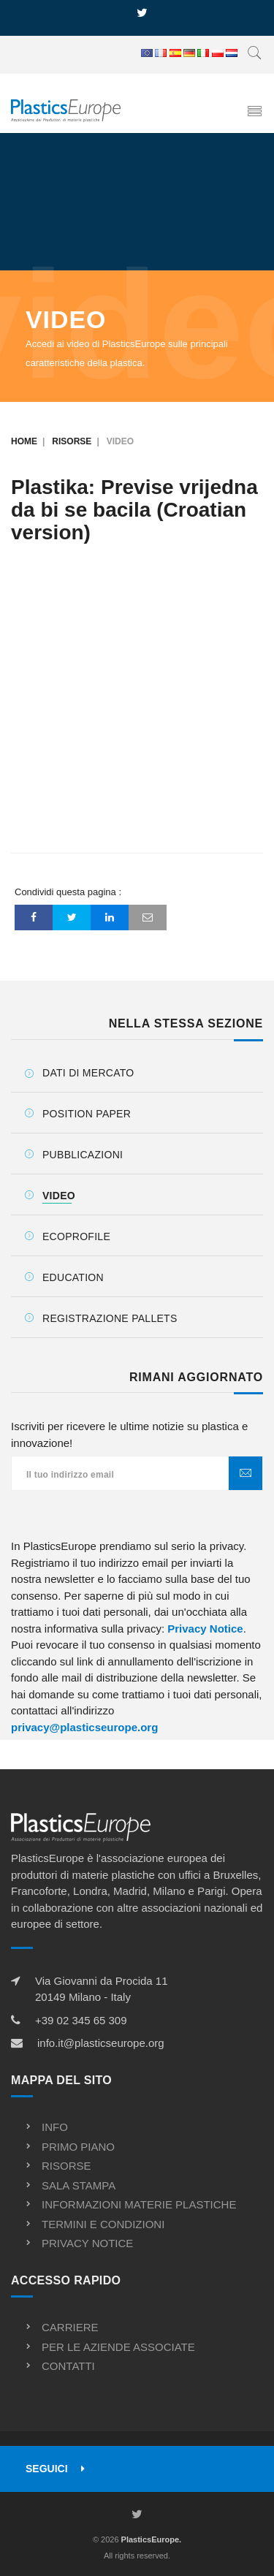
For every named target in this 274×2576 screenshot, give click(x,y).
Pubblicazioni (82, 1154)
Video (58, 1195)
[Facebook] (34, 917)
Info (55, 2127)
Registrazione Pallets (110, 1318)
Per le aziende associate (118, 2347)
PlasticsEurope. (151, 2539)
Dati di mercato (88, 1073)
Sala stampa (78, 2185)
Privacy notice (87, 2243)
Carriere (70, 2327)
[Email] (148, 917)
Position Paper (86, 1114)
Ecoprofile (76, 1236)
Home (24, 441)
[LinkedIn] (110, 917)
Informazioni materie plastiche (139, 2204)
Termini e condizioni (103, 2224)
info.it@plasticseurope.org (100, 2043)
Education (73, 1277)
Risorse (71, 441)
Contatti (68, 2366)
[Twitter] (72, 917)
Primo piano (78, 2146)
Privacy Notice (205, 1628)
